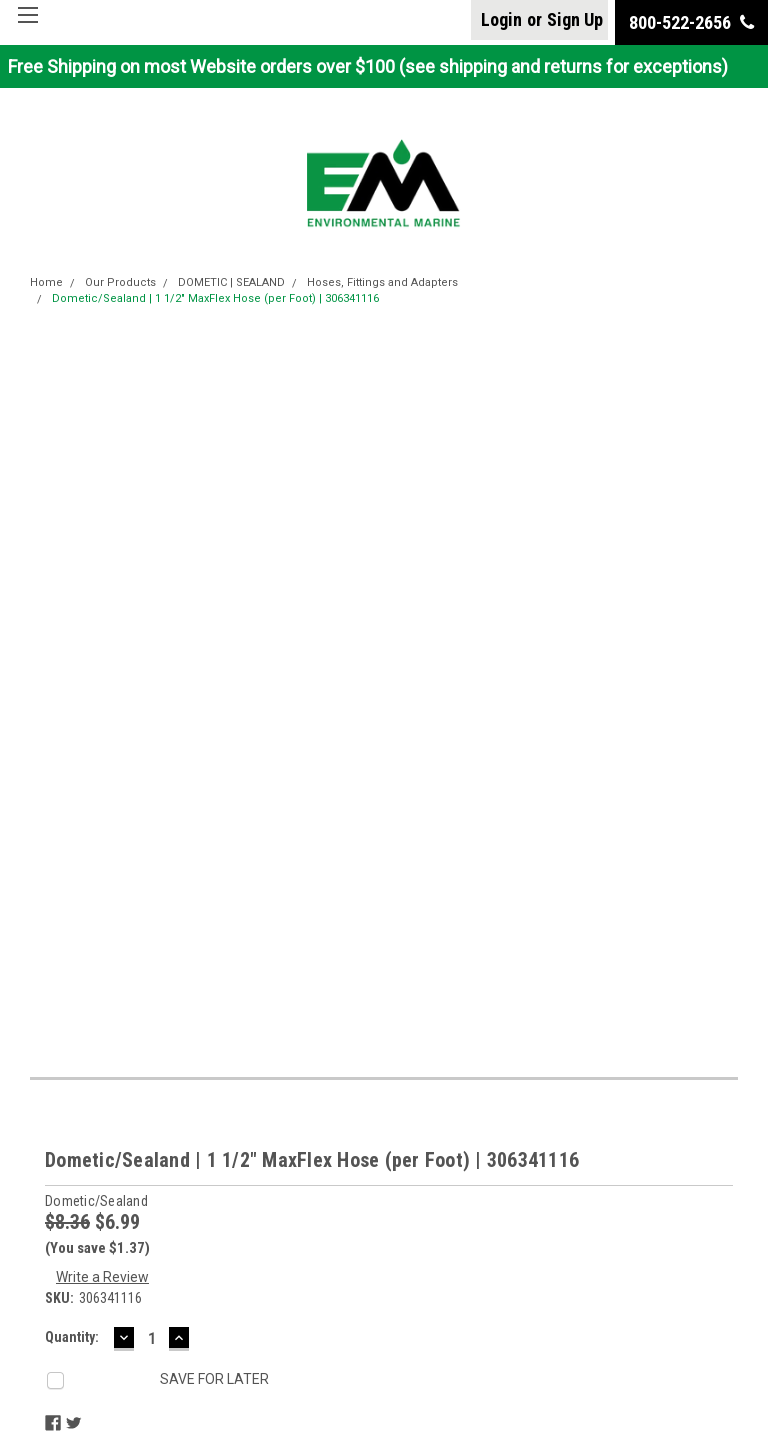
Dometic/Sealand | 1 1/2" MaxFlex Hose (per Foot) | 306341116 (215, 298)
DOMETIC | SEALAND (231, 282)
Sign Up (575, 19)
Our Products (120, 282)
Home (46, 282)
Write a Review (102, 1277)
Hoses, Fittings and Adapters (382, 282)
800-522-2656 (691, 22)
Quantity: (72, 1337)
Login (501, 19)
